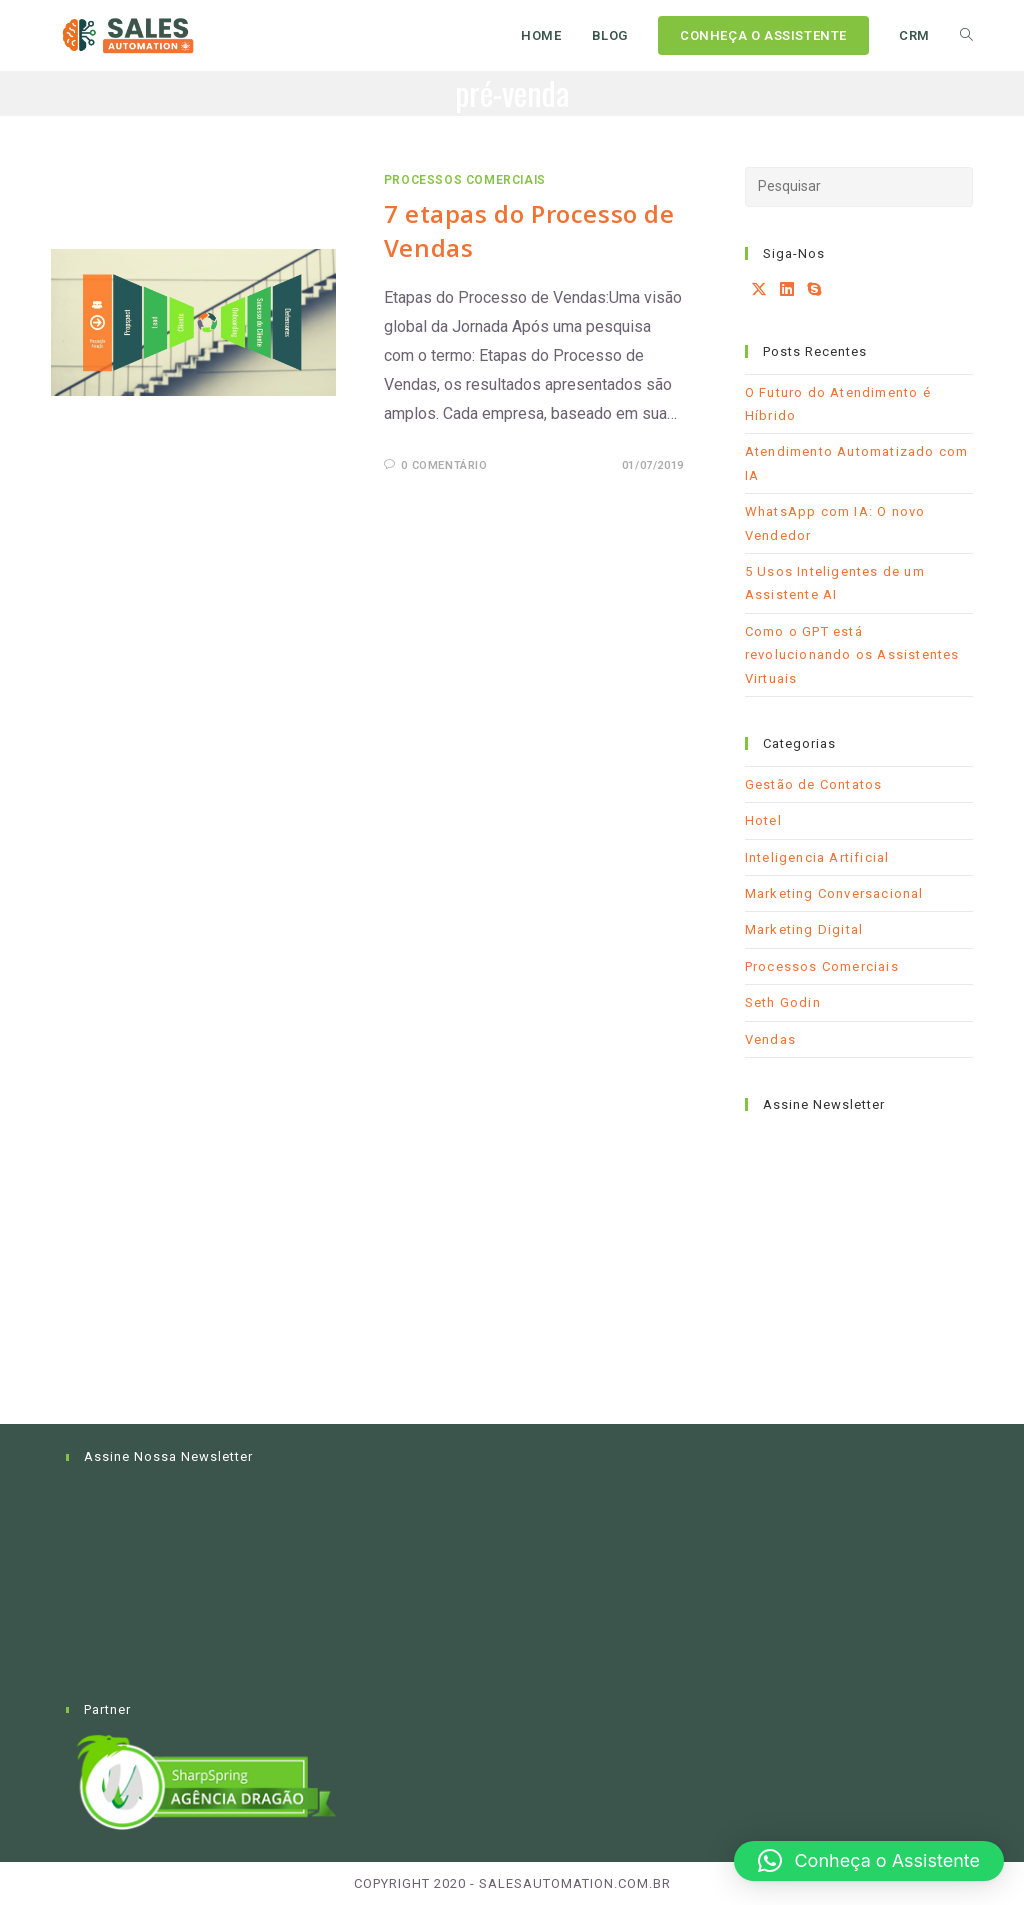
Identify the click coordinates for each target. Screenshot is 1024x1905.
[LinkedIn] (787, 290)
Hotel (763, 820)
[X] (759, 290)
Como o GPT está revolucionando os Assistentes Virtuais (852, 655)
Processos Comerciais (465, 180)
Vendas (770, 1039)
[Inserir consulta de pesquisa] (859, 187)
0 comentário (444, 465)
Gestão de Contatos (814, 784)
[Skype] (814, 290)
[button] (869, 1861)
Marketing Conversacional (834, 893)
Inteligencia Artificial (817, 857)
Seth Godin (783, 1002)
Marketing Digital (804, 929)
